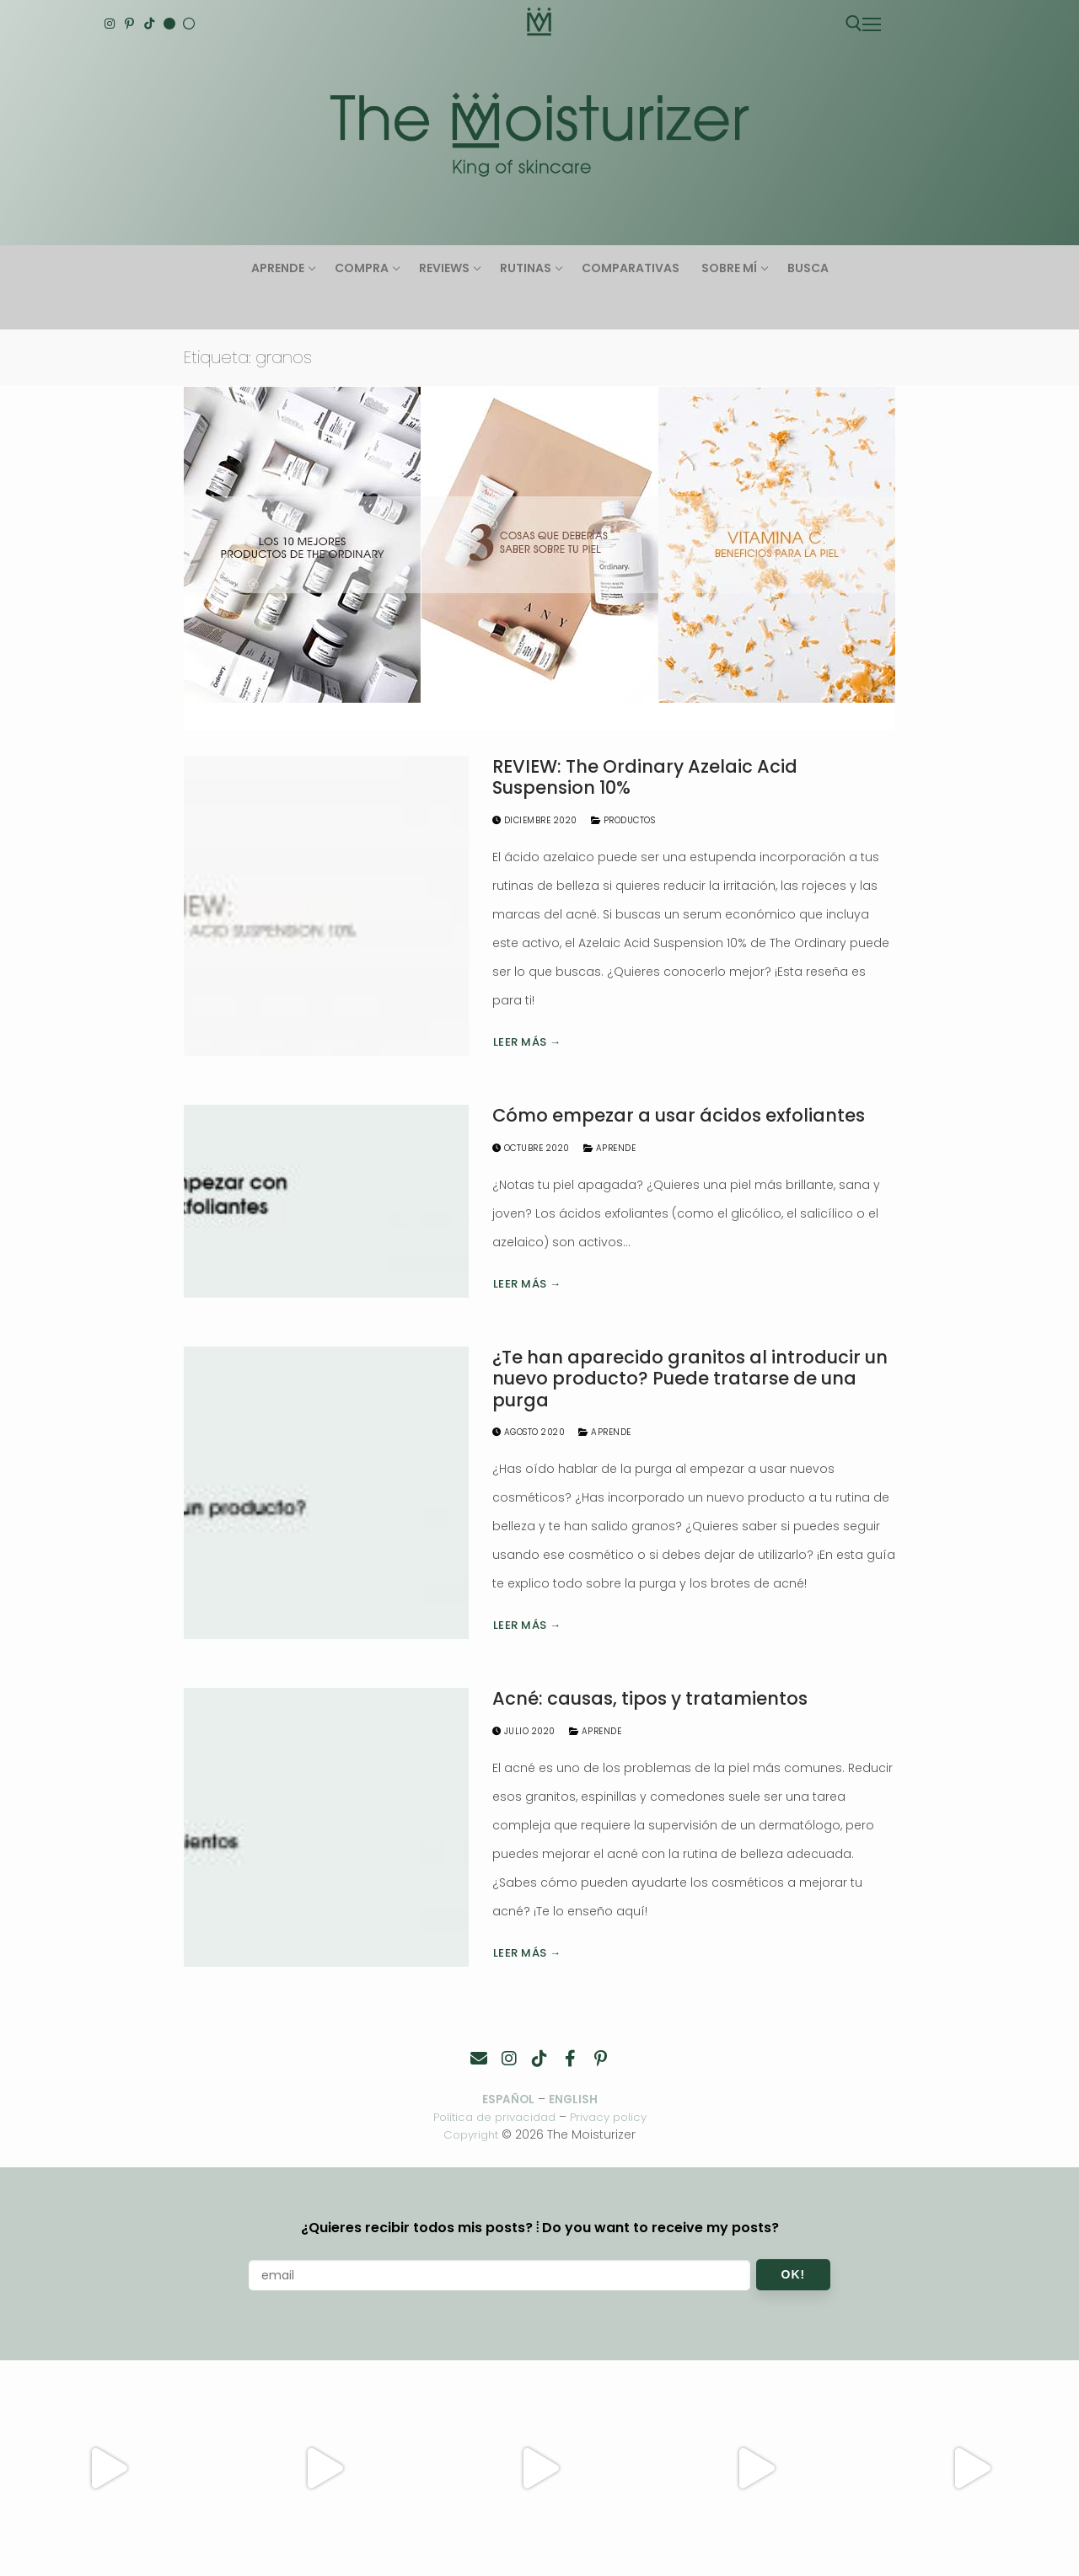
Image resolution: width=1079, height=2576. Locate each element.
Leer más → (527, 1041)
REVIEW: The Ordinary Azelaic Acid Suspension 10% (644, 777)
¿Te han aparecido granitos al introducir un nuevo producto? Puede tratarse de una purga (690, 1379)
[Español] (188, 23)
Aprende (609, 1148)
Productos (623, 820)
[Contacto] (479, 2058)
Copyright (471, 2134)
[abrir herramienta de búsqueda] (853, 23)
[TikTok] (149, 23)
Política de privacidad (491, 2117)
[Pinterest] (129, 23)
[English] (169, 23)
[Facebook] (570, 2058)
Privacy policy (613, 2117)
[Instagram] (109, 23)
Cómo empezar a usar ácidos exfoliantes (678, 1116)
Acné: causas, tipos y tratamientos (650, 1699)
